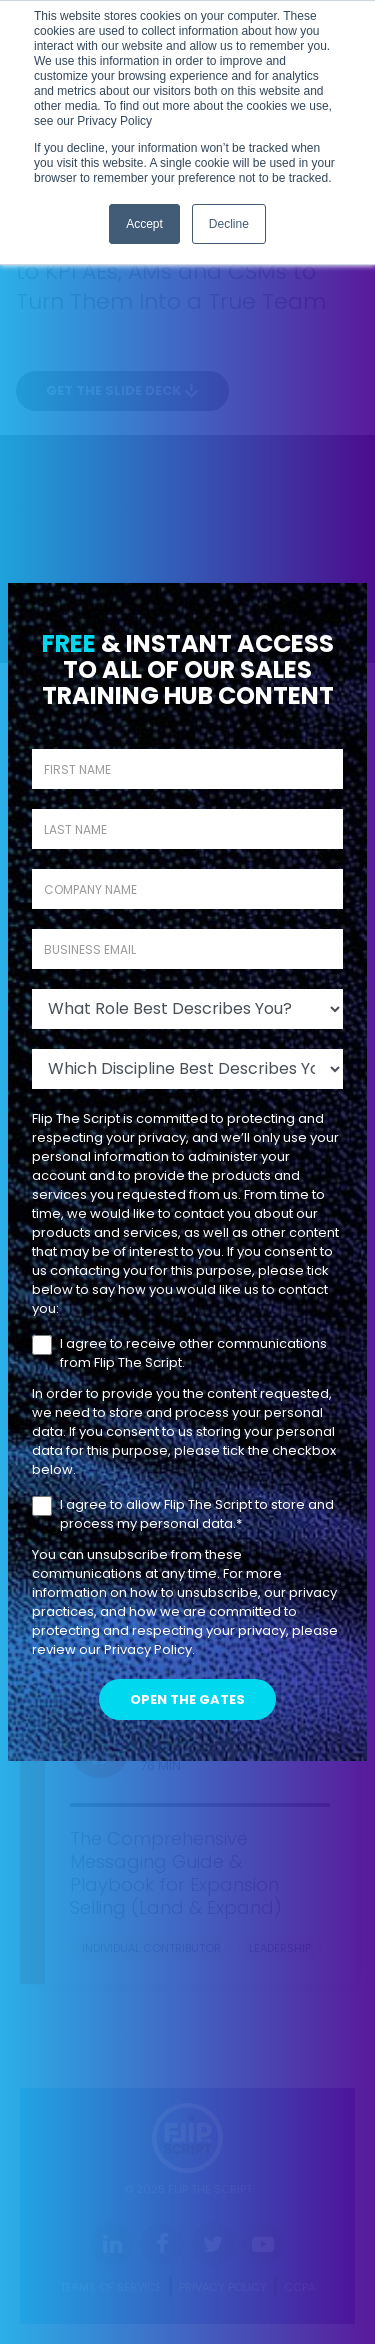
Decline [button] (229, 224)
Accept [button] (144, 224)
